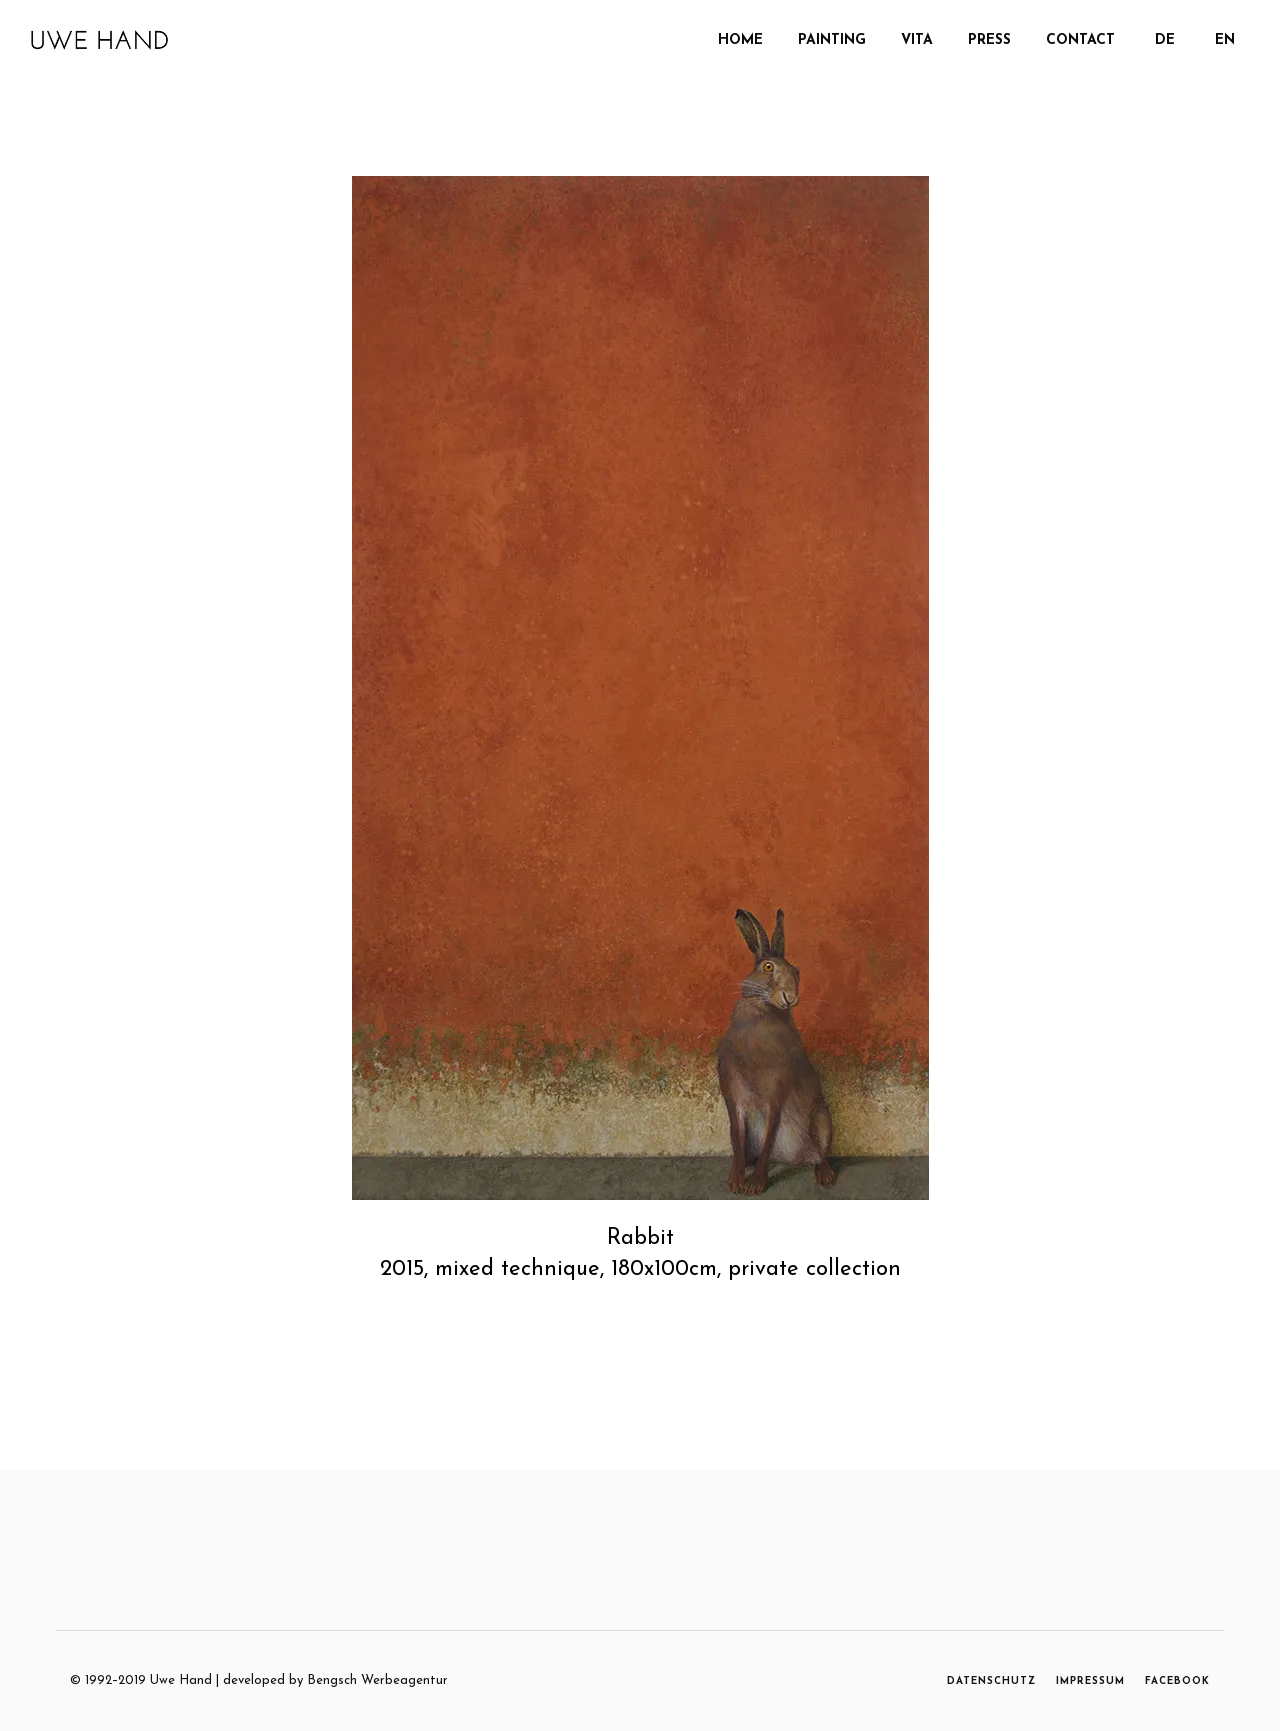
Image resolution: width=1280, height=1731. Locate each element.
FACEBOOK (1177, 1681)
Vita (917, 40)
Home (740, 40)
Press (989, 40)
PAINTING (832, 40)
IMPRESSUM (1090, 1681)
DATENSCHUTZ (991, 1681)
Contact (1080, 40)
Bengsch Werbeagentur (377, 1680)
